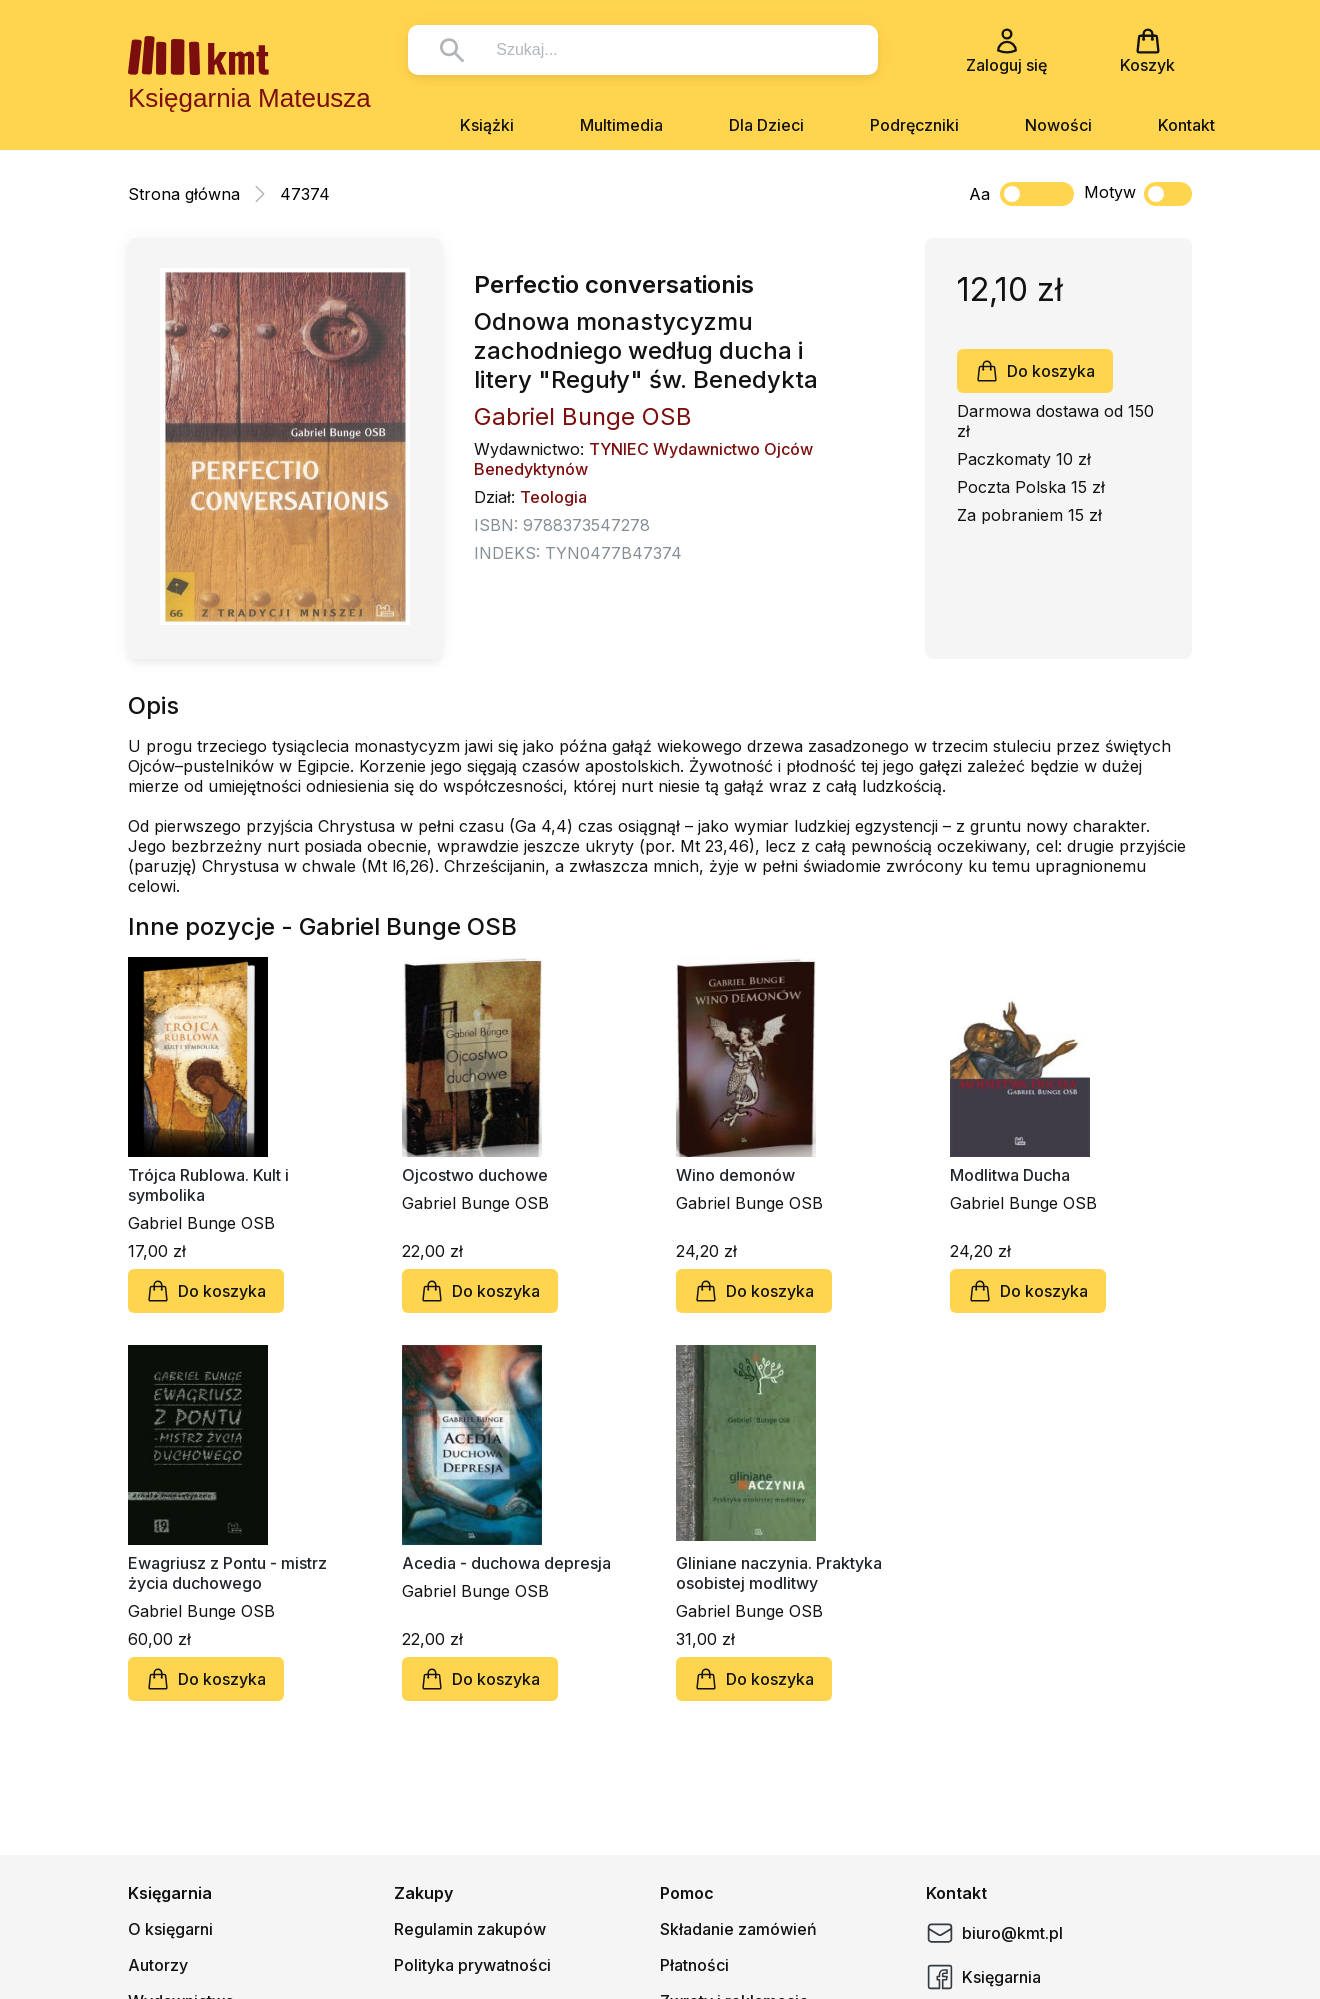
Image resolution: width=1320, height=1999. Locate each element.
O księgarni (170, 1929)
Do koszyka (1035, 371)
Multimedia (621, 125)
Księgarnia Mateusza (249, 98)
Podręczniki (914, 125)
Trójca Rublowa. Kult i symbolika (208, 1185)
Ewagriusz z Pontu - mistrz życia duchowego (227, 1573)
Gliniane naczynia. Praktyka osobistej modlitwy (779, 1573)
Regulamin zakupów (470, 1929)
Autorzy (158, 1965)
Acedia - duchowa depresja (506, 1563)
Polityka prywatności (472, 1965)
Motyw (1138, 194)
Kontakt (1186, 125)
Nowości (1058, 125)
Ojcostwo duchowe (475, 1175)
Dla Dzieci (766, 125)
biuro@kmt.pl (994, 1933)
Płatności (694, 1965)
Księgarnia (983, 1977)
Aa (979, 194)
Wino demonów (735, 1175)
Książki (487, 125)
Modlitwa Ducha (1010, 1175)
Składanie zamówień (738, 1929)
